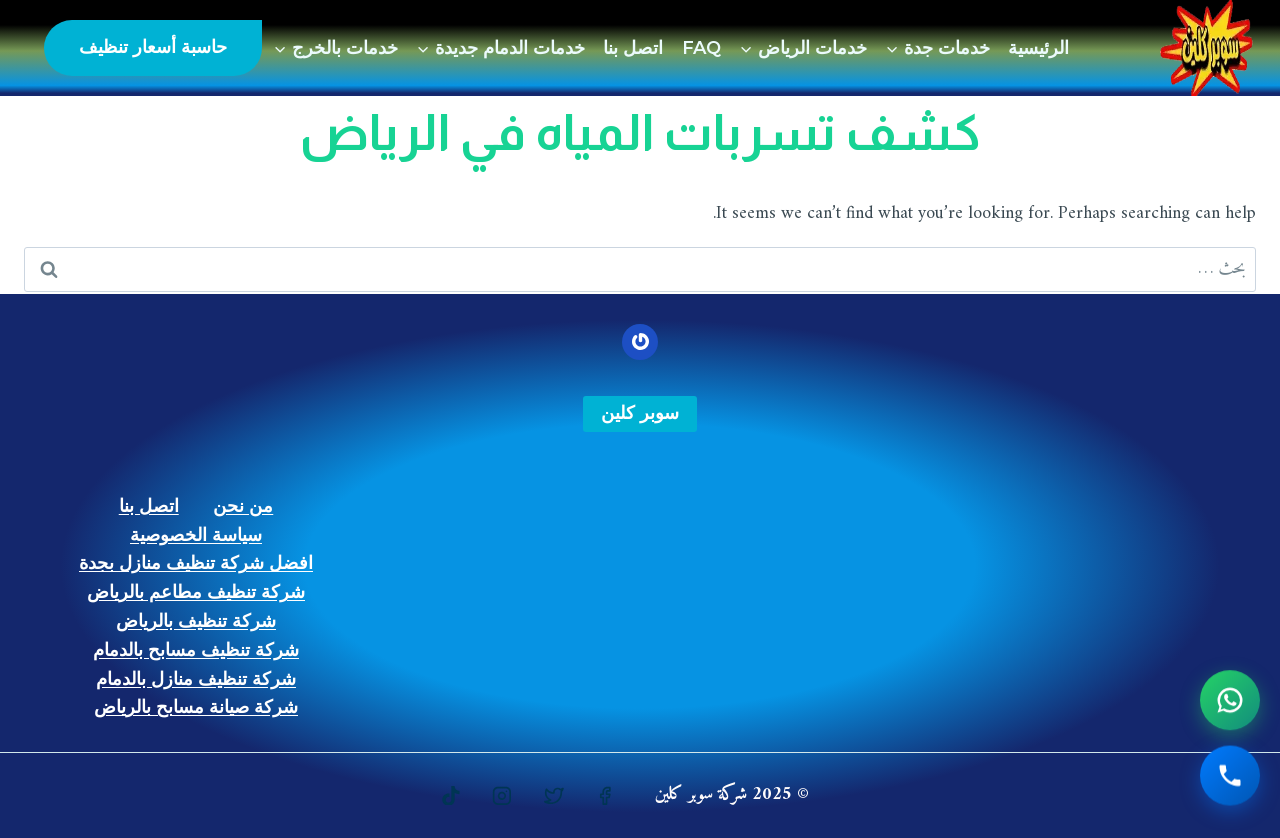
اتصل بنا (633, 48)
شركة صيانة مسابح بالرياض (196, 707)
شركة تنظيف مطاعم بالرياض (196, 592)
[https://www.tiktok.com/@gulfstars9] (451, 796)
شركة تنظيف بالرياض (196, 621)
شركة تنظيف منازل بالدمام (196, 679)
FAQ (701, 48)
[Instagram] (502, 796)
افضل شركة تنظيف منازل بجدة (196, 563)
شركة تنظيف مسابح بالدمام (196, 650)
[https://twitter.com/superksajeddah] (554, 796)
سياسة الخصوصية (196, 535)
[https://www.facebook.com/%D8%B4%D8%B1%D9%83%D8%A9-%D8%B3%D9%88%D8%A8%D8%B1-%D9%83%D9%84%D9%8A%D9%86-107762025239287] (605, 796)
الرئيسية (1038, 48)
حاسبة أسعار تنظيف (153, 47)
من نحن (243, 506)
